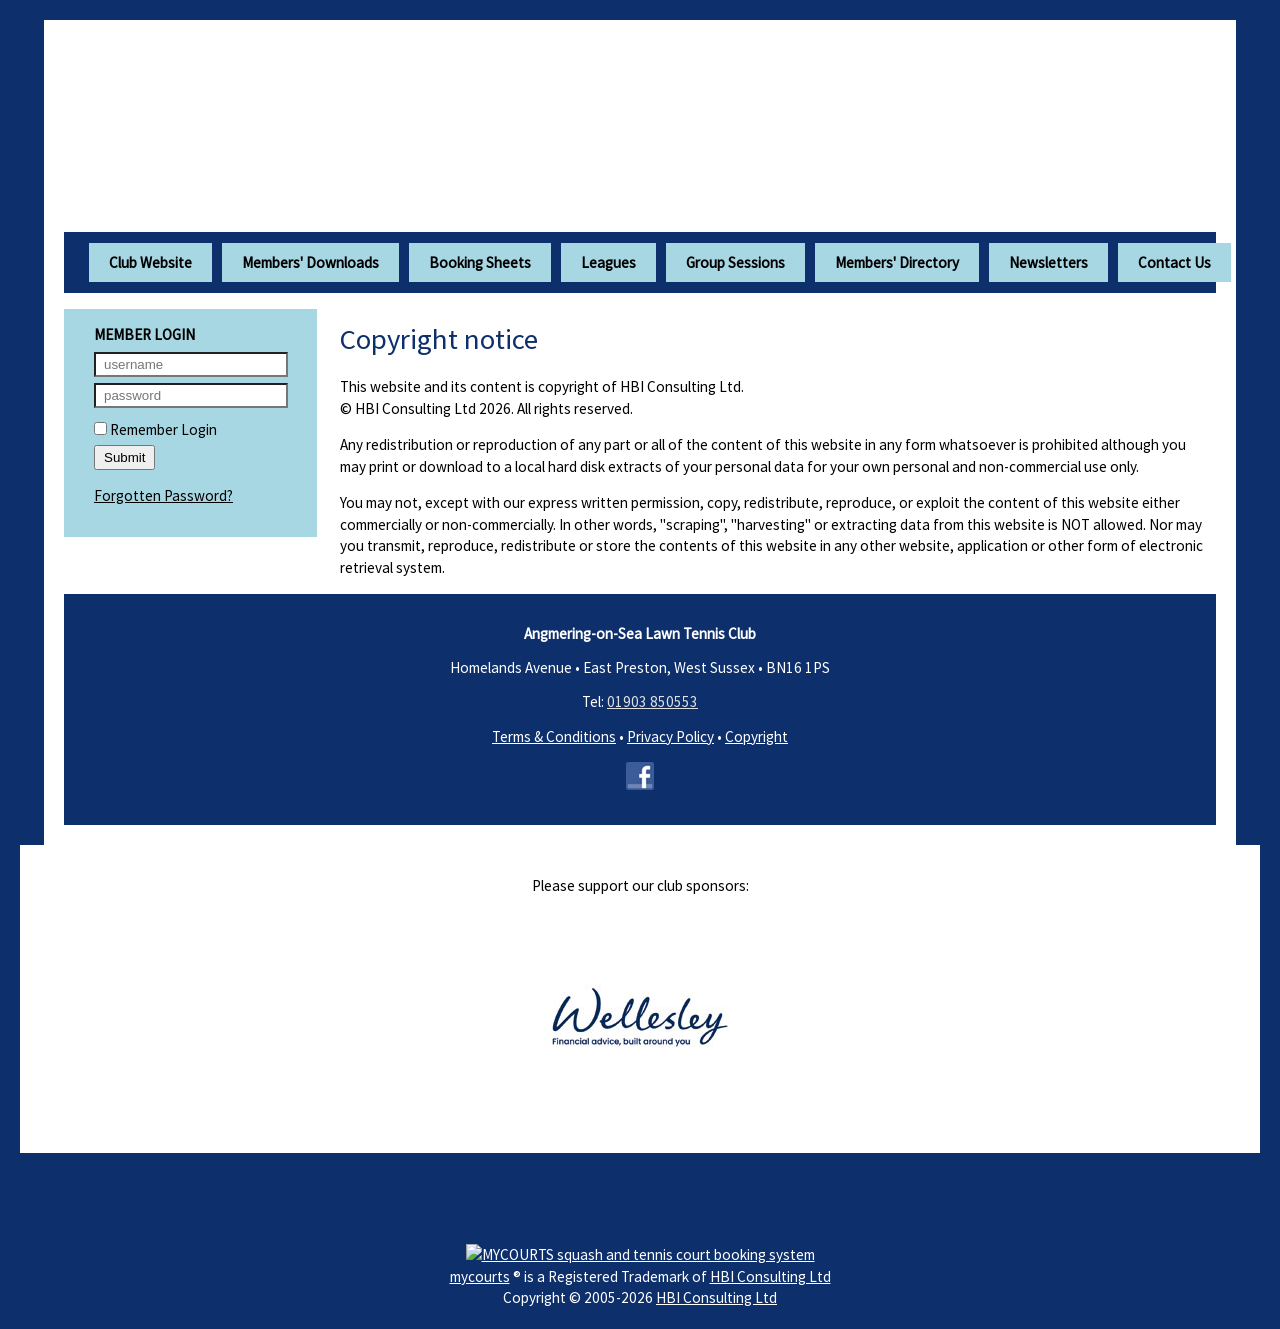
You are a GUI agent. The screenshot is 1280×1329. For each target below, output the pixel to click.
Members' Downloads (310, 262)
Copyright (756, 736)
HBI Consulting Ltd (770, 1276)
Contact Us (1174, 262)
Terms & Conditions (554, 736)
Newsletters (1048, 262)
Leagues (608, 262)
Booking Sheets (480, 262)
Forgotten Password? (163, 495)
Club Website (150, 262)
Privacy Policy (670, 736)
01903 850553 (652, 701)
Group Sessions (735, 262)
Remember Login (155, 429)
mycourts (480, 1276)
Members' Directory (897, 262)
